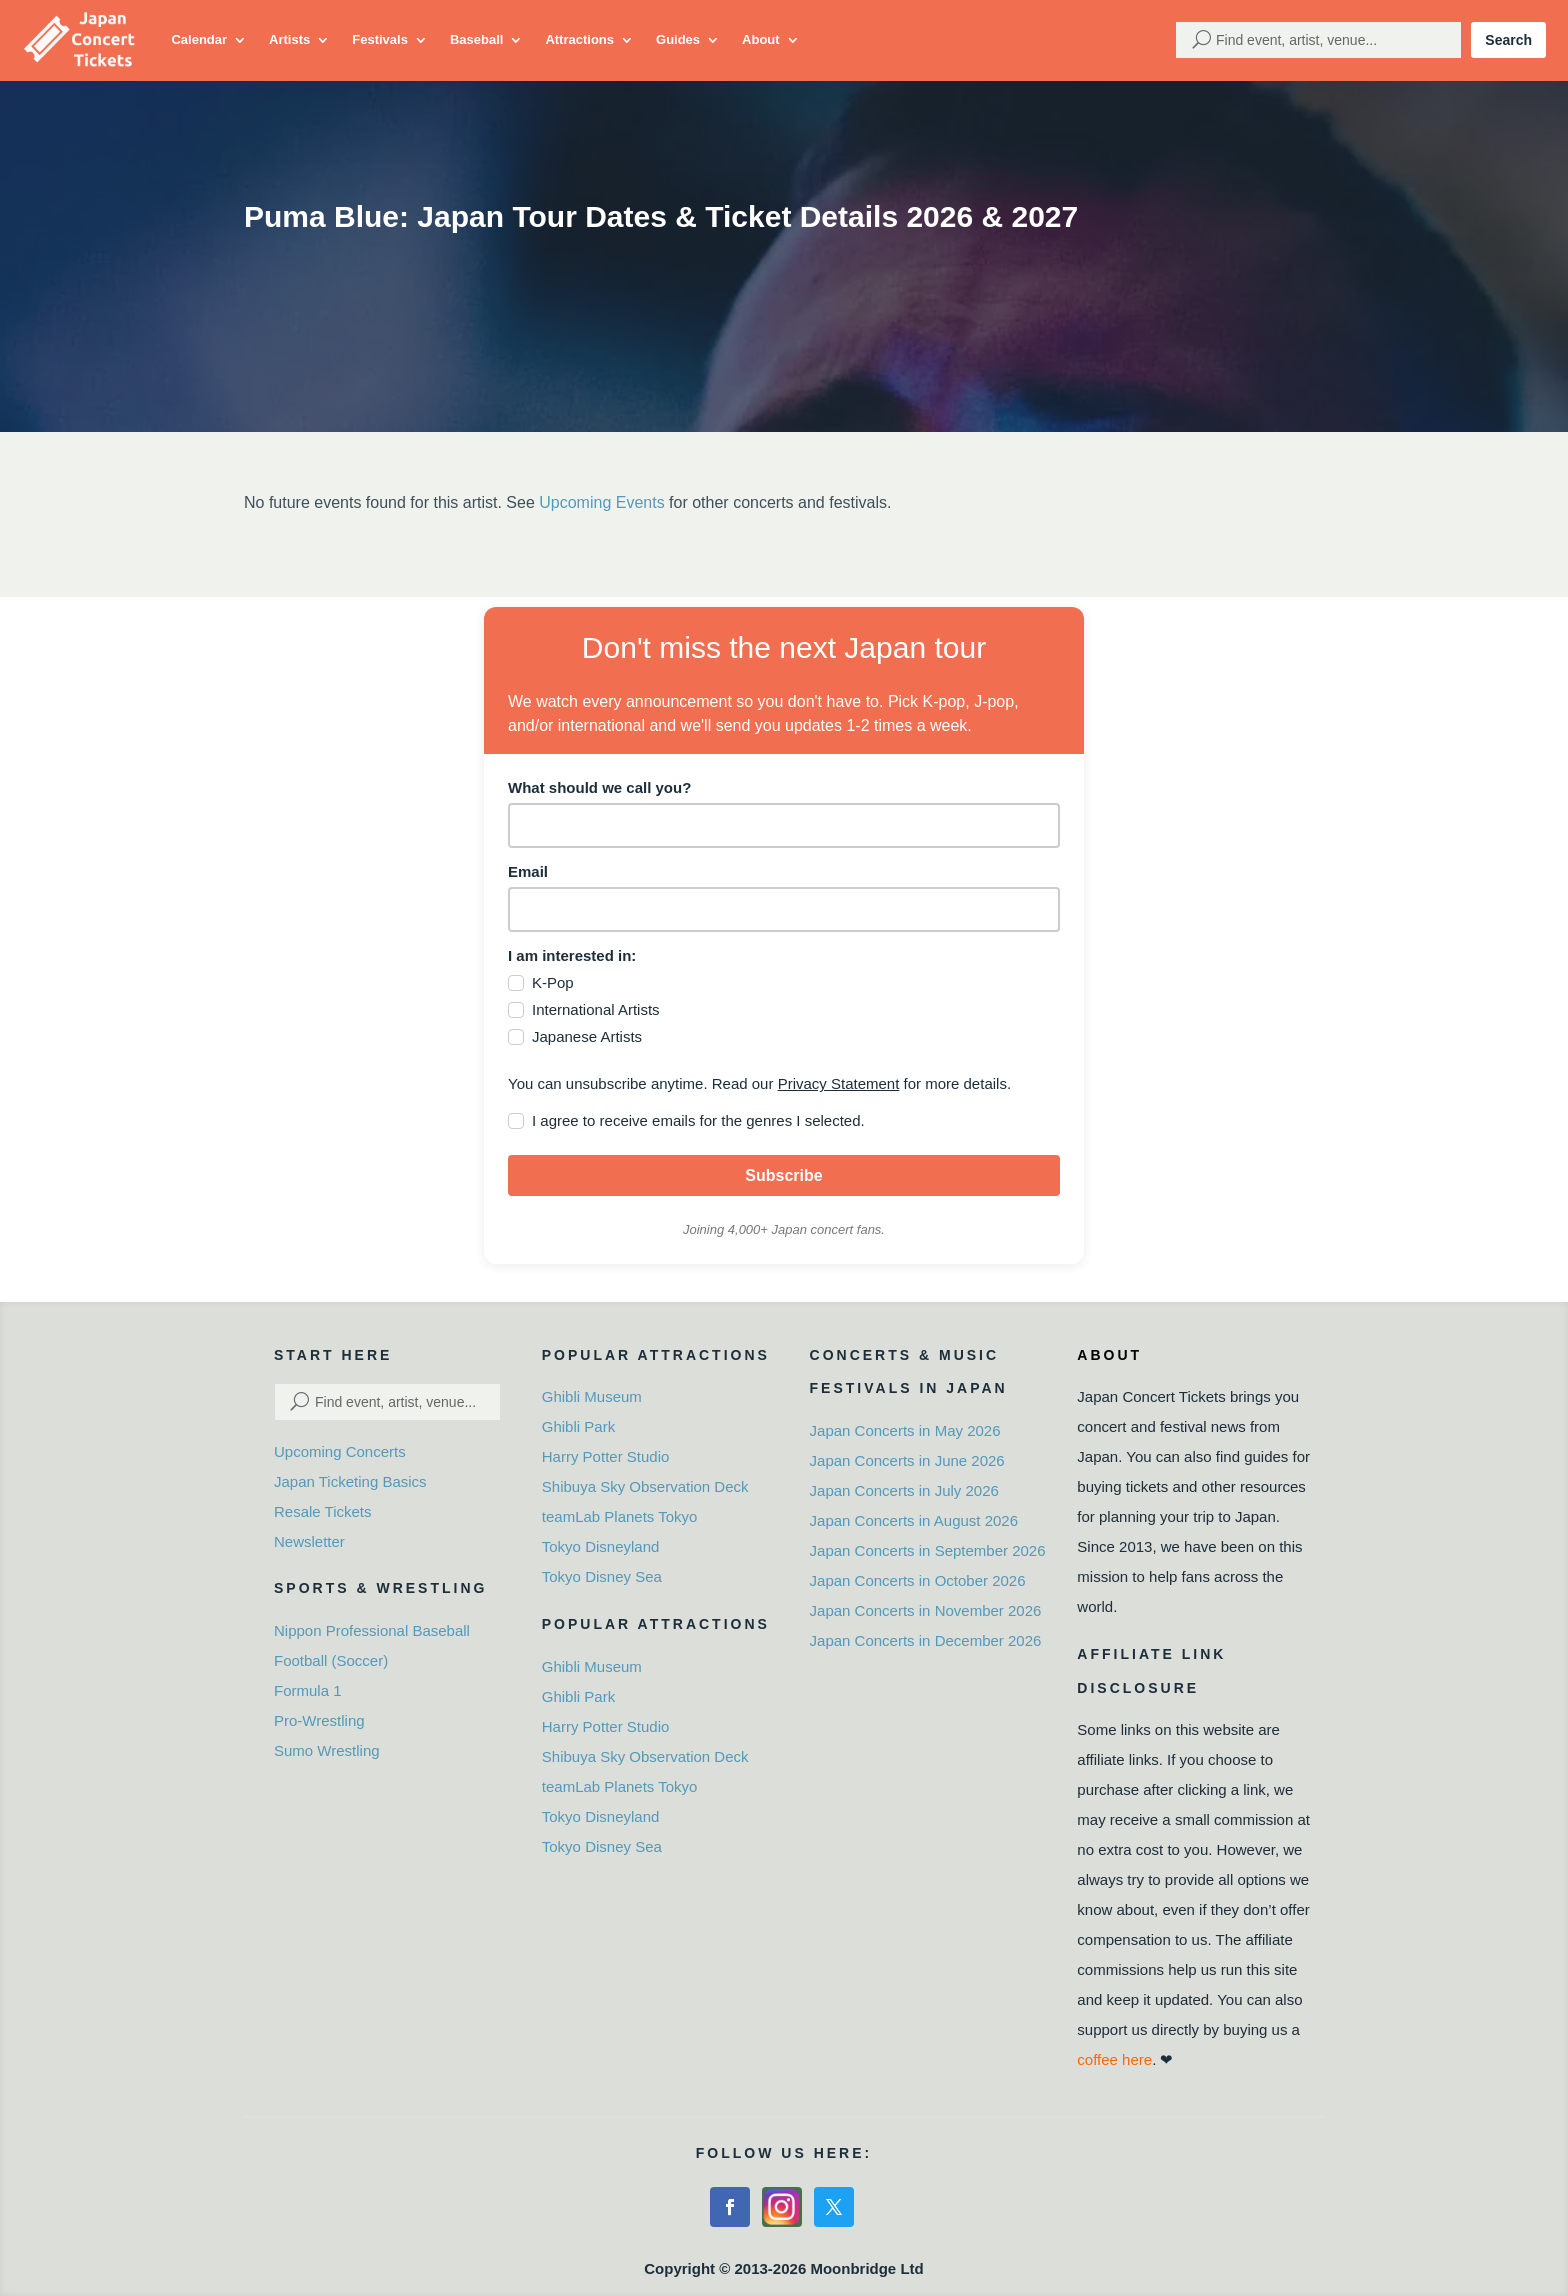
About (761, 39)
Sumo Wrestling (327, 1750)
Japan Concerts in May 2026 (905, 1430)
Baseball (476, 39)
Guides (678, 39)
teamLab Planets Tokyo (620, 1516)
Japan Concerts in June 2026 (907, 1460)
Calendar (199, 39)
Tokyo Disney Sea (602, 1576)
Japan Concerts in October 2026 (918, 1580)
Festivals (380, 39)
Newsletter (309, 1541)
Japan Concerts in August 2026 (914, 1520)
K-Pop (553, 982)
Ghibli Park (578, 1426)
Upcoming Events (601, 502)
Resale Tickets (323, 1511)
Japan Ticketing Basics (350, 1481)
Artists (289, 39)
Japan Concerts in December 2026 (926, 1640)
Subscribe (783, 1175)
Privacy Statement (839, 1083)
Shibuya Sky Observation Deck (645, 1486)
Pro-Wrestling (319, 1720)
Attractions (579, 39)
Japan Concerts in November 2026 (926, 1610)
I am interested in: (572, 955)
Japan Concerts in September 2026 (928, 1550)
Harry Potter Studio (606, 1456)
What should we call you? (599, 787)
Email (528, 871)
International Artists (596, 1009)
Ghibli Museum (592, 1396)
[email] (784, 909)
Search (1508, 40)
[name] (784, 825)
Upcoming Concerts (340, 1451)
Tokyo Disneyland (601, 1546)
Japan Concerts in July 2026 (904, 1490)
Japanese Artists (587, 1036)
